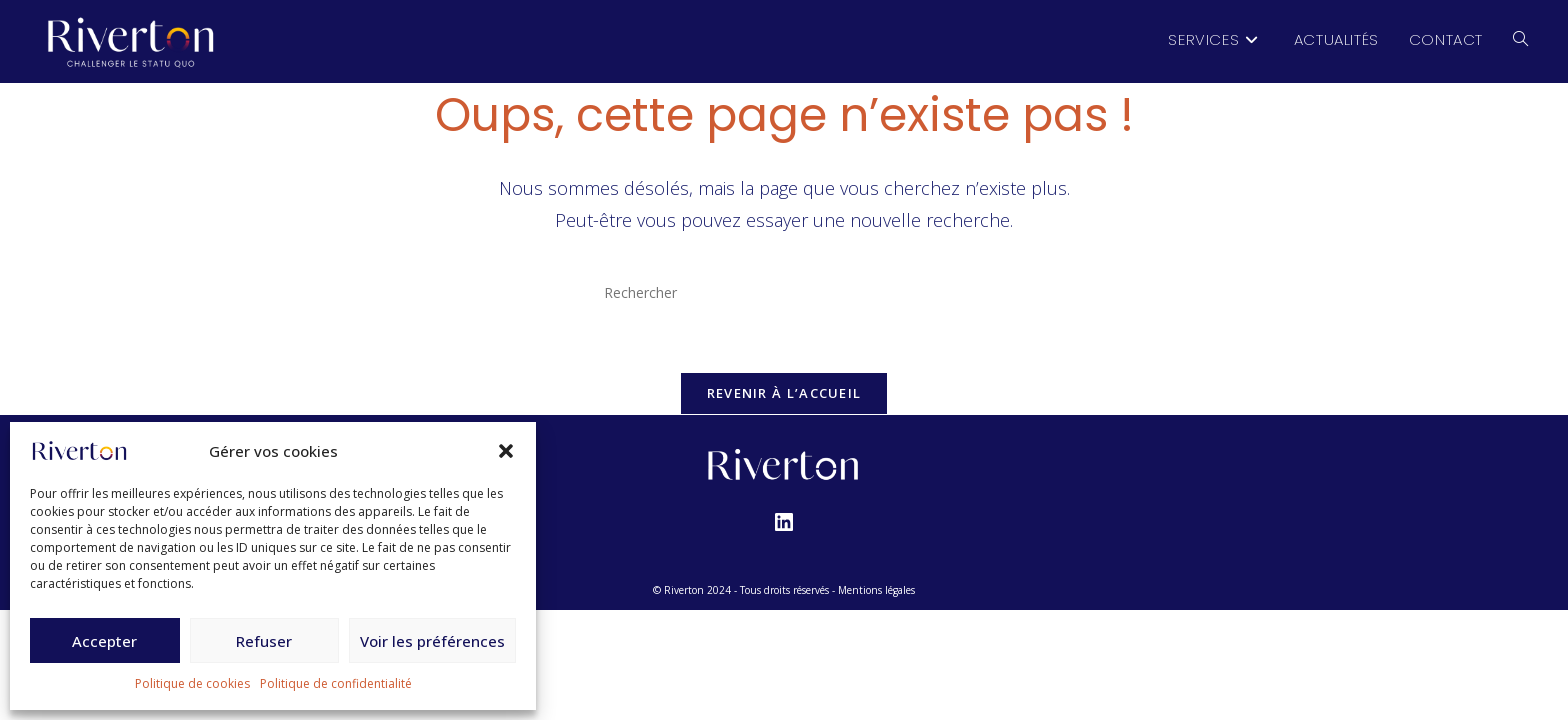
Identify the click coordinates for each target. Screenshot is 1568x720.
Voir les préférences (432, 641)
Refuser (264, 641)
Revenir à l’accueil (784, 393)
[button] (506, 451)
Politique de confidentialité (336, 683)
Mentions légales (876, 590)
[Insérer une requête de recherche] (784, 292)
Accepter (104, 641)
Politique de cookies (192, 683)
